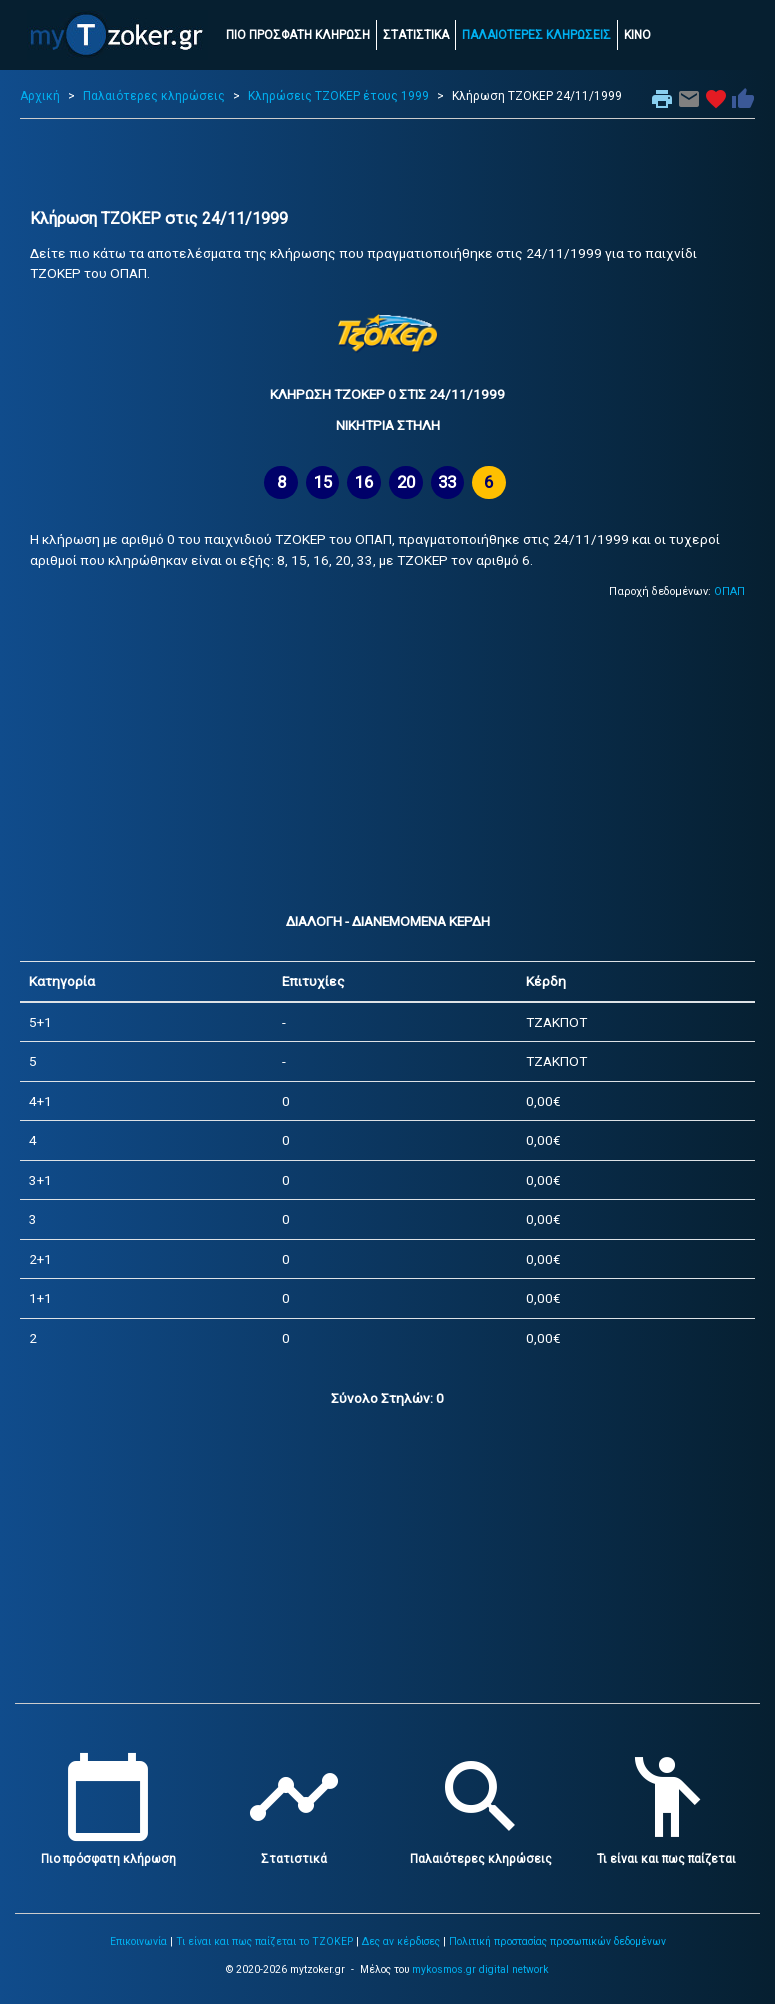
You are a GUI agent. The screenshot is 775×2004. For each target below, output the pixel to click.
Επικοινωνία (138, 1941)
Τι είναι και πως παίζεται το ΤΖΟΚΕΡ (264, 1941)
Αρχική (40, 96)
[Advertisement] (387, 164)
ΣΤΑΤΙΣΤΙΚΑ (416, 35)
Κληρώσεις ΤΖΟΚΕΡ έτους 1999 (338, 96)
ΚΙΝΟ (637, 35)
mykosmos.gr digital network (480, 1969)
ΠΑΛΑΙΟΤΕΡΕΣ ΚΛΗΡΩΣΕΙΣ (536, 35)
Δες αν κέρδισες (401, 1941)
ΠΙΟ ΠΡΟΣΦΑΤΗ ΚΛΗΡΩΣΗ (298, 35)
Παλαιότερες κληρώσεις (154, 96)
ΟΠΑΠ (729, 591)
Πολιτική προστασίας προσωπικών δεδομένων (557, 1941)
